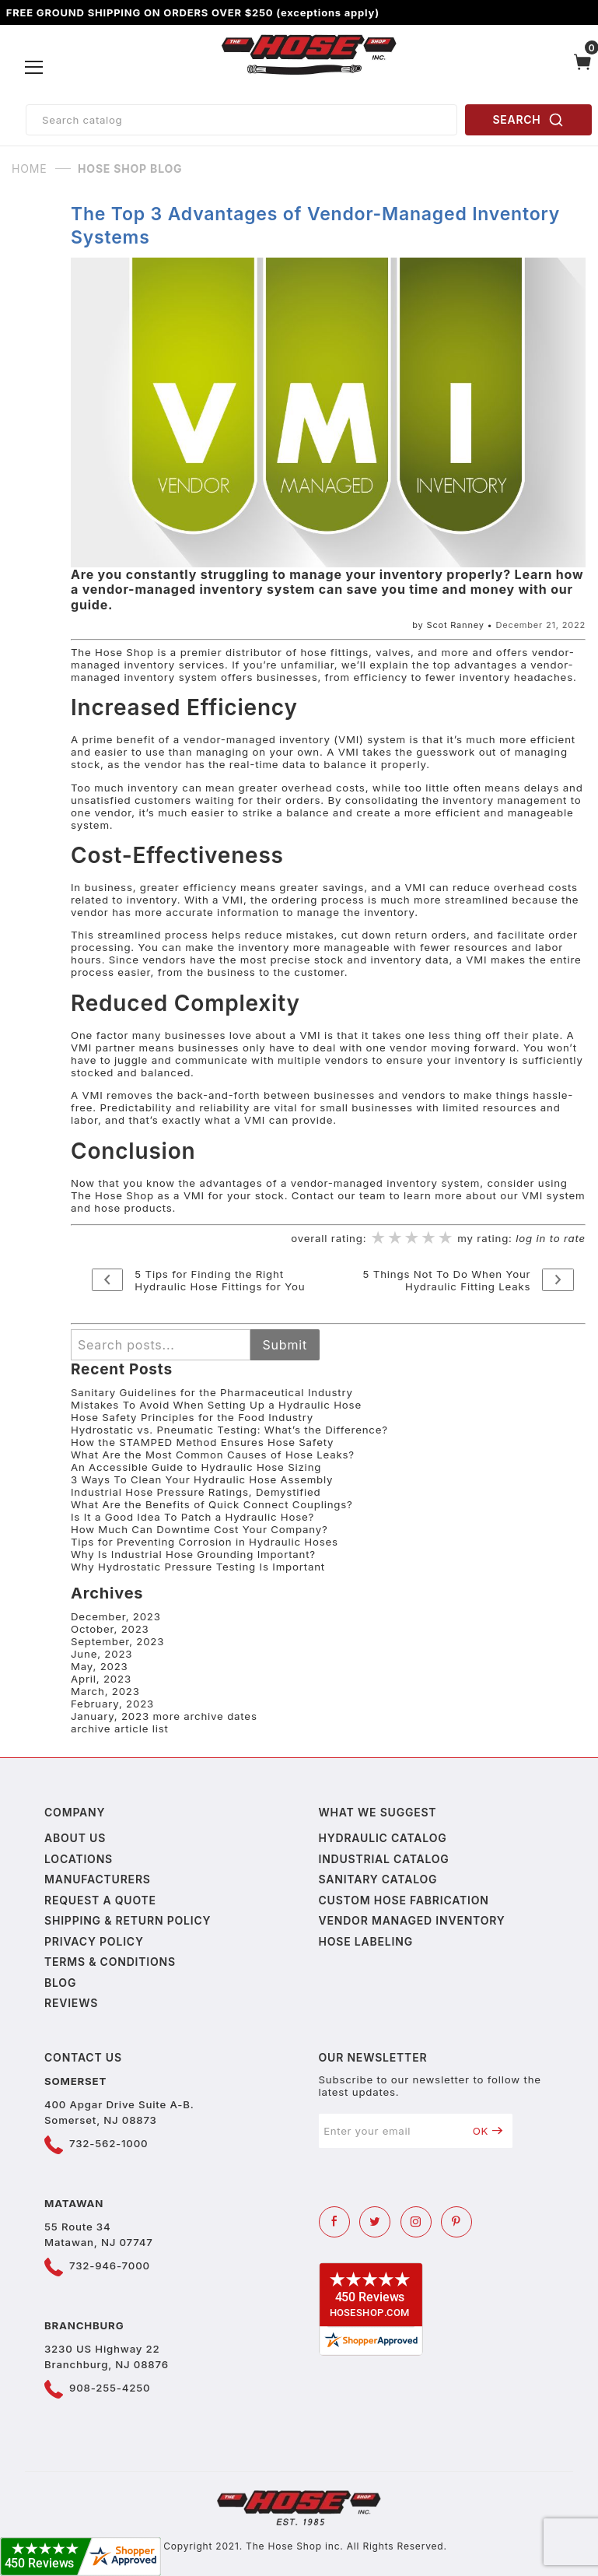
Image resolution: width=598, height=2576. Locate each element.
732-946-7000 (109, 2265)
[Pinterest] (456, 2221)
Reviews (71, 2002)
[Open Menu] (34, 68)
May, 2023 (99, 1666)
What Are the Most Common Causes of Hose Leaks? (213, 1454)
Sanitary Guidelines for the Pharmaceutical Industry (212, 1392)
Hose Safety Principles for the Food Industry (192, 1417)
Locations (78, 1858)
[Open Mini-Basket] (583, 67)
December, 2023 (116, 1616)
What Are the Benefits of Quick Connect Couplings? (212, 1504)
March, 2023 (105, 1691)
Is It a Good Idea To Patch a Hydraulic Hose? (192, 1517)
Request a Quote (100, 1900)
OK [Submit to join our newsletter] (488, 2131)
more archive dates (204, 1716)
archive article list (120, 1728)
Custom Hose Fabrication (404, 1900)
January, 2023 (110, 1716)
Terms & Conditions (110, 1961)
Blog (60, 1982)
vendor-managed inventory (257, 739)
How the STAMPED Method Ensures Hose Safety (202, 1442)
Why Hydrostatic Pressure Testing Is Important (198, 1566)
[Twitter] (374, 2221)
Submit (285, 1345)
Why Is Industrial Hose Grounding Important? (193, 1554)
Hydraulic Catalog (383, 1837)
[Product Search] (241, 119)
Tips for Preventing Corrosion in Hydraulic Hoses (204, 1541)
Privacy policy (94, 1941)
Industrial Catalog (384, 1858)
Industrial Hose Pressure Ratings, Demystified (196, 1492)
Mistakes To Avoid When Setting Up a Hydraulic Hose (216, 1405)
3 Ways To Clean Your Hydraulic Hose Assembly (202, 1479)
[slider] (412, 1239)
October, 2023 (110, 1629)
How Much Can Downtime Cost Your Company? (199, 1529)
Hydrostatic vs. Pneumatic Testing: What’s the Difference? (229, 1429)
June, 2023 (101, 1654)
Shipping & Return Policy (127, 1920)
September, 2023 (117, 1641)
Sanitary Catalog (378, 1879)
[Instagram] (416, 2221)
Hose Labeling (366, 1941)
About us (75, 1837)
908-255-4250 (109, 2387)
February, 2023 (112, 1703)
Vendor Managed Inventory (412, 1920)
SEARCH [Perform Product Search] (529, 120)
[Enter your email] (391, 2131)
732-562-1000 (108, 2143)
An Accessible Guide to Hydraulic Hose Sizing (196, 1467)
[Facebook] (334, 2221)
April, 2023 (101, 1678)
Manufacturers (97, 1879)
